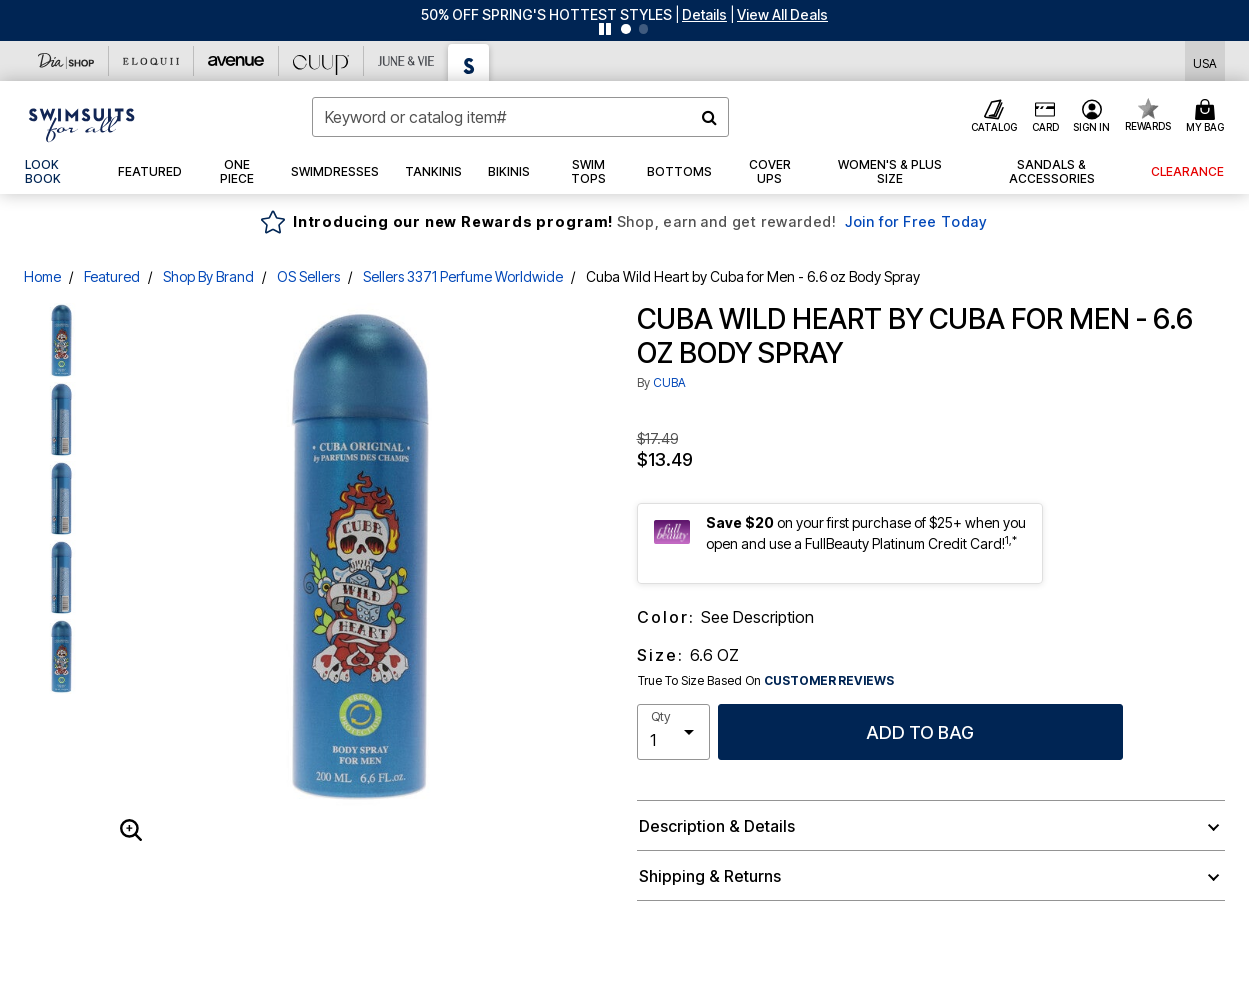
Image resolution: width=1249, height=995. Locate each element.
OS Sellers (308, 276)
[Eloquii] (151, 61)
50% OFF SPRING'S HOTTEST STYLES (546, 14)
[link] (58, 172)
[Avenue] (236, 61)
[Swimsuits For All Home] (82, 123)
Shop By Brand (208, 276)
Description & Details (717, 826)
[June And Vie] (406, 61)
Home (42, 276)
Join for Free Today (916, 221)
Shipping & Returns (710, 876)
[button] (704, 14)
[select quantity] (673, 732)
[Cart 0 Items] (1208, 117)
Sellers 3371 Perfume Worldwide (463, 276)
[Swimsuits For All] (469, 62)
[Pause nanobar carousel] (605, 29)
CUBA (669, 382)
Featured (112, 276)
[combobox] (520, 117)
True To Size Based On (766, 681)
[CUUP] (321, 61)
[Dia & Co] (66, 61)
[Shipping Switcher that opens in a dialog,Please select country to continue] (1205, 61)
